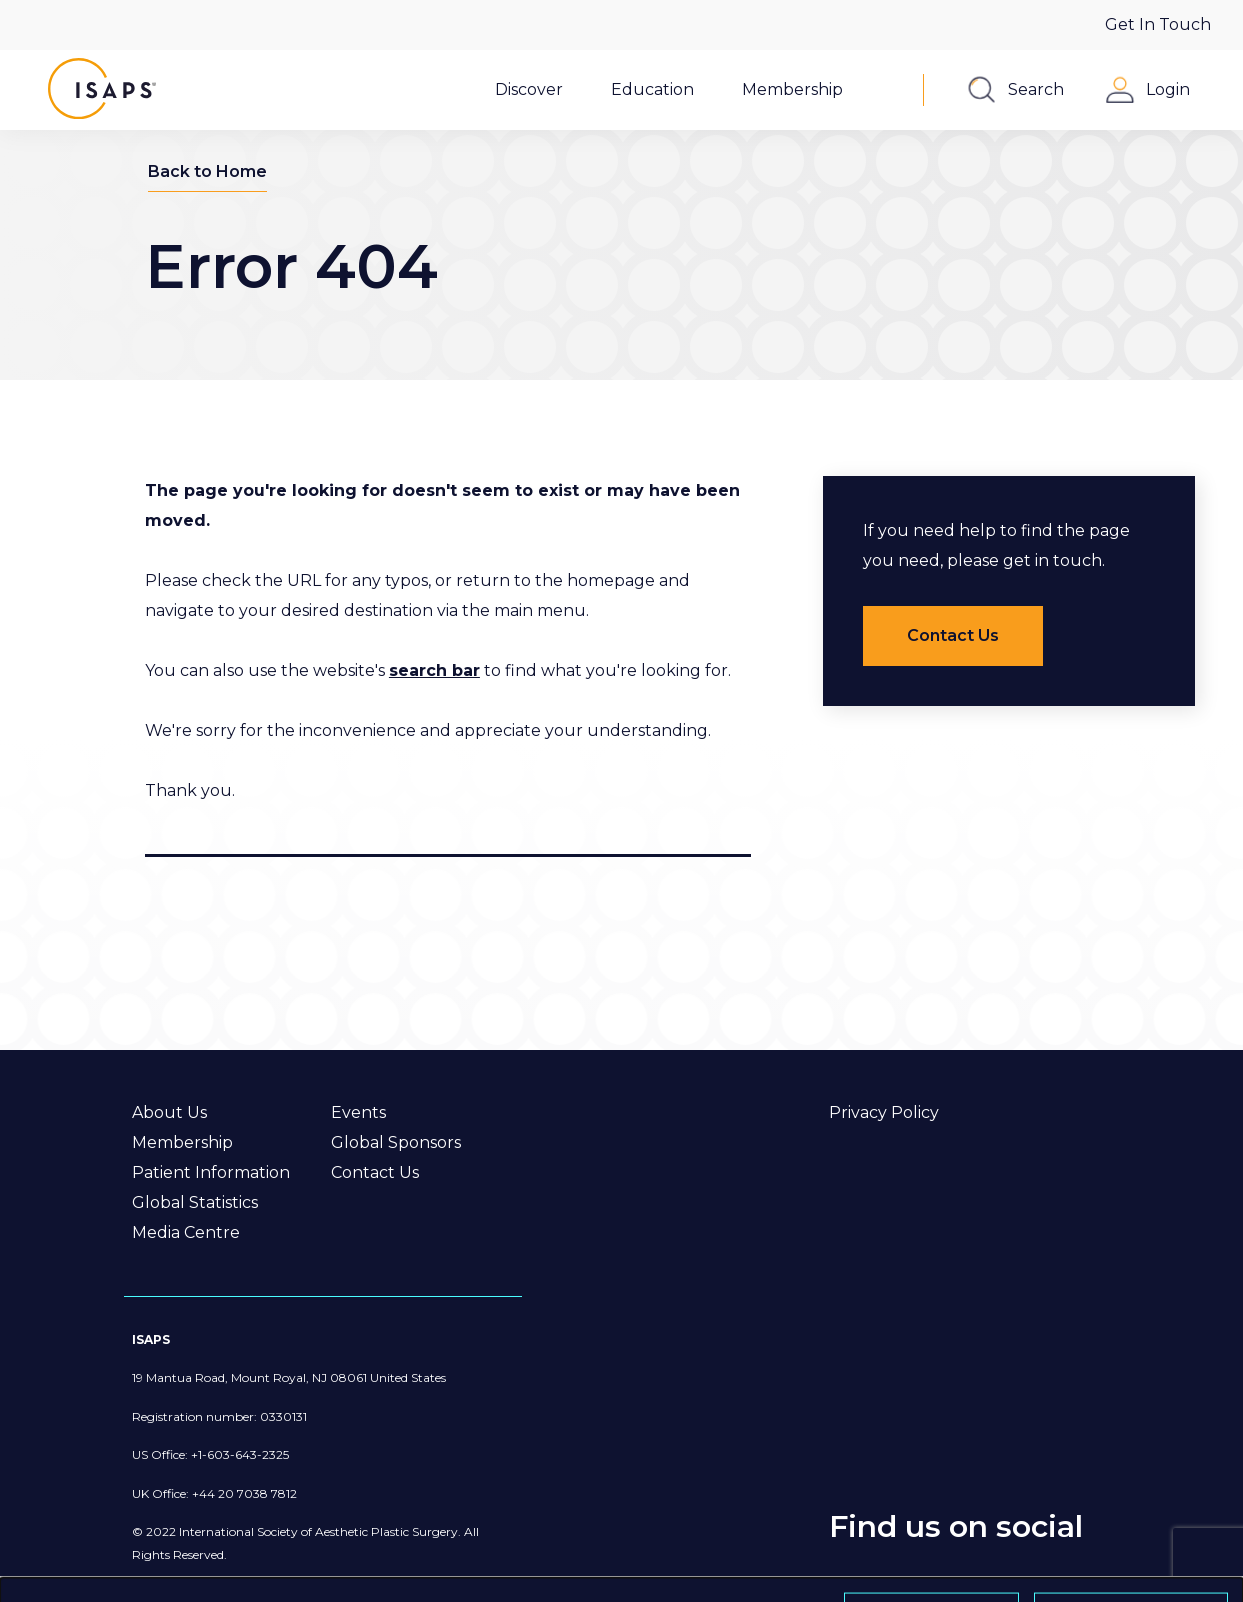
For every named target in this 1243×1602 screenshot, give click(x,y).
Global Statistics (195, 1202)
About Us (169, 1112)
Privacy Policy (884, 1112)
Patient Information (211, 1172)
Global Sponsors (396, 1142)
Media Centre (186, 1232)
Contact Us (375, 1172)
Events (358, 1112)
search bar (434, 670)
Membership (182, 1142)
